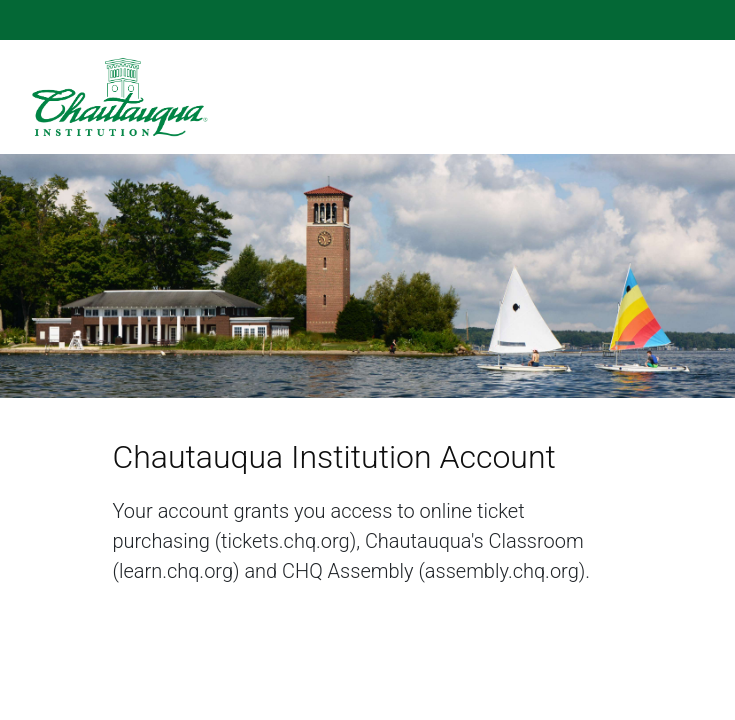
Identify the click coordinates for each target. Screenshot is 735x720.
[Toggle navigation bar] (692, 97)
